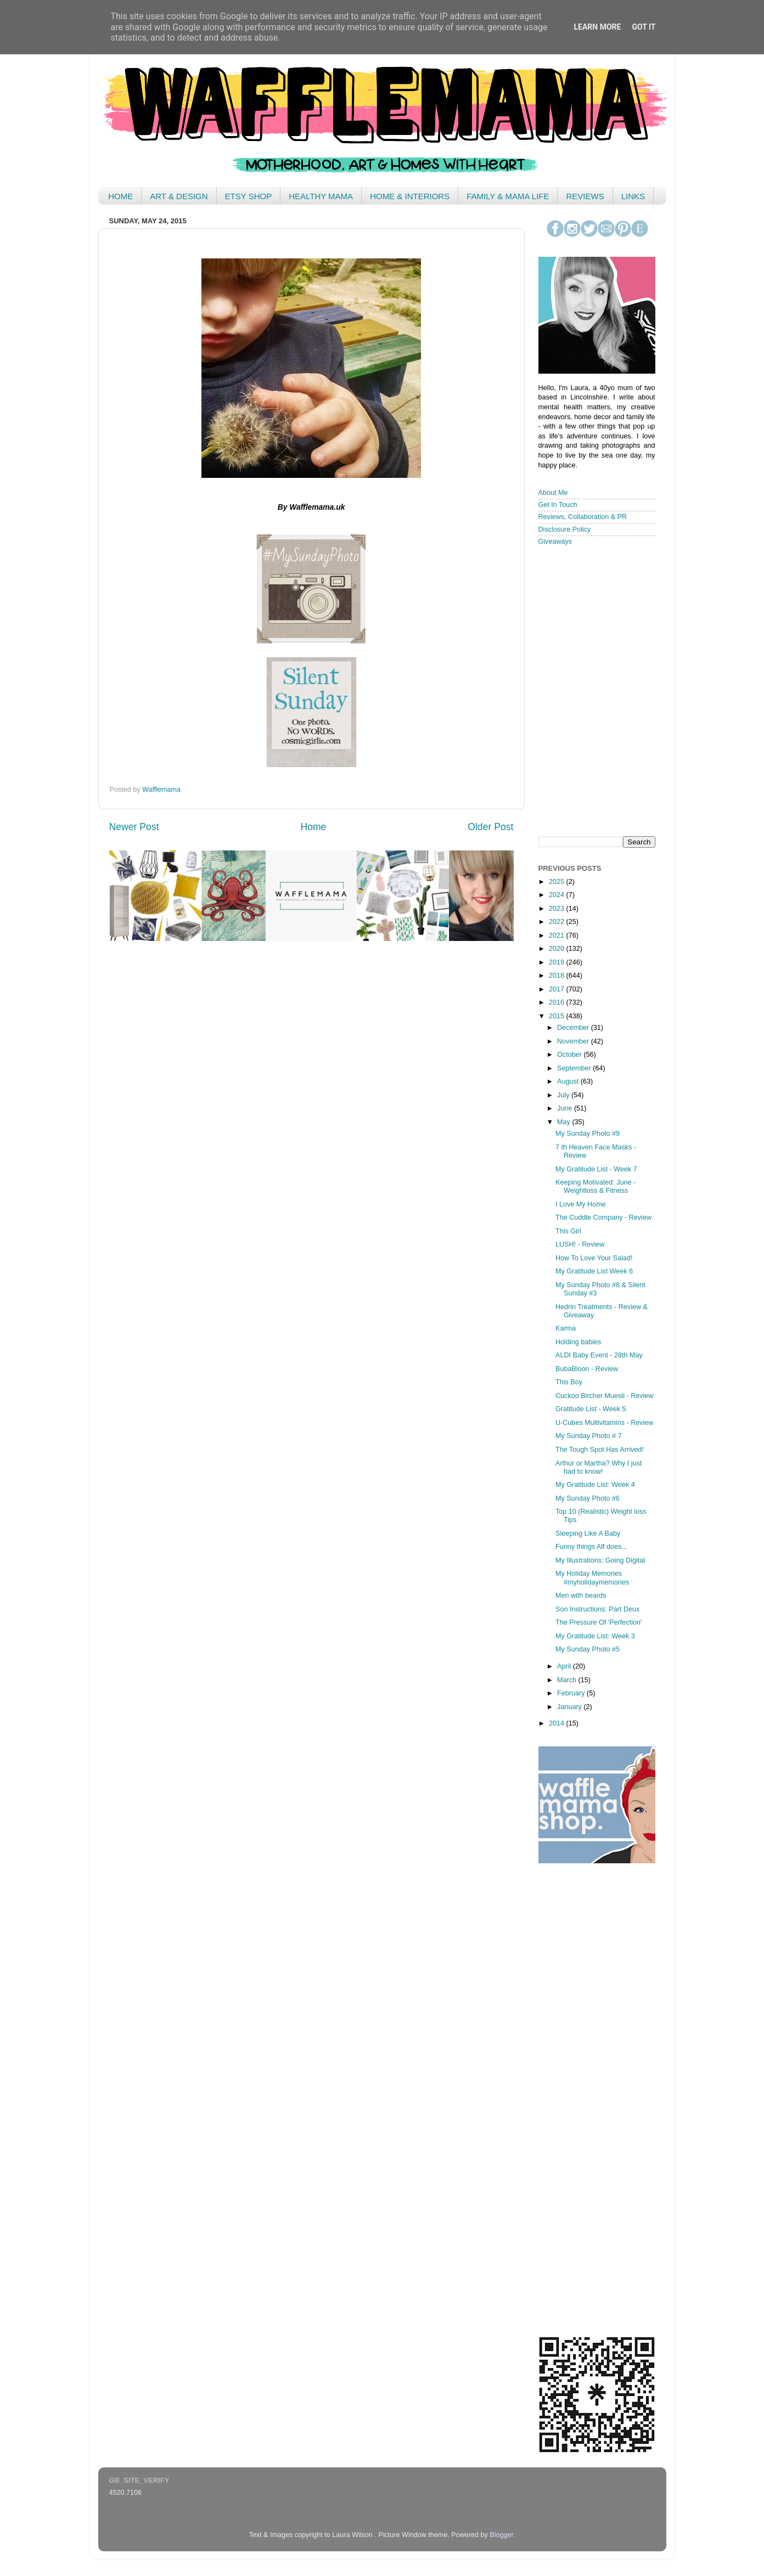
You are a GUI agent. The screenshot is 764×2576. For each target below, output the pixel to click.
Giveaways (555, 541)
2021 (557, 935)
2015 (557, 1016)
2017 (557, 989)
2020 (557, 948)
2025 (557, 882)
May (564, 1122)
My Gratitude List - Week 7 (596, 1169)
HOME (120, 196)
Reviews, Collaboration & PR (582, 517)
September (575, 1068)
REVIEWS (585, 196)
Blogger (501, 2535)
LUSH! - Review (580, 1244)
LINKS (633, 196)
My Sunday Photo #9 (587, 1133)
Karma (565, 1328)
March (567, 1680)
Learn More (597, 26)
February (572, 1693)
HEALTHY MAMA (321, 196)
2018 (557, 975)
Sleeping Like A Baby (587, 1533)
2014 (557, 1723)
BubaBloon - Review (586, 1369)
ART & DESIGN (178, 196)
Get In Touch (557, 505)
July (564, 1095)
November (574, 1041)
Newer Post (134, 826)
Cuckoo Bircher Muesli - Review (604, 1396)
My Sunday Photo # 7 (588, 1436)
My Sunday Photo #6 (587, 1498)
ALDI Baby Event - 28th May (599, 1355)
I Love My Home (580, 1204)
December (574, 1027)
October (570, 1054)
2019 (557, 962)
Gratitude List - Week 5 (590, 1409)
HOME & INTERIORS (410, 196)
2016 (557, 1002)
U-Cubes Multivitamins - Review (604, 1423)
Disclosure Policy (564, 529)
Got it (643, 26)
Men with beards (580, 1595)
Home (313, 826)
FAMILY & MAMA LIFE (508, 196)
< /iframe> (593, 690)
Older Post (490, 826)
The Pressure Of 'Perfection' (598, 1622)
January (570, 1707)
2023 (557, 908)
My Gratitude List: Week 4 (595, 1485)
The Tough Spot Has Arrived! (599, 1449)
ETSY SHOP (248, 196)
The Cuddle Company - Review (603, 1217)
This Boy (568, 1382)
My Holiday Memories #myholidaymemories (592, 1578)
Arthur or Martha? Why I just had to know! (598, 1467)
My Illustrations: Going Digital (600, 1560)
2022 (557, 922)
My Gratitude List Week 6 (594, 1271)
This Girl (568, 1231)
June (565, 1108)
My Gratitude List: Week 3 (595, 1636)
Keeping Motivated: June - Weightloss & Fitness (595, 1186)
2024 (557, 895)
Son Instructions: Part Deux (597, 1609)
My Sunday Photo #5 (587, 1649)
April (565, 1666)
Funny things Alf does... (591, 1547)
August (569, 1081)
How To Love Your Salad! (594, 1258)
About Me (553, 493)
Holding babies (578, 1342)
